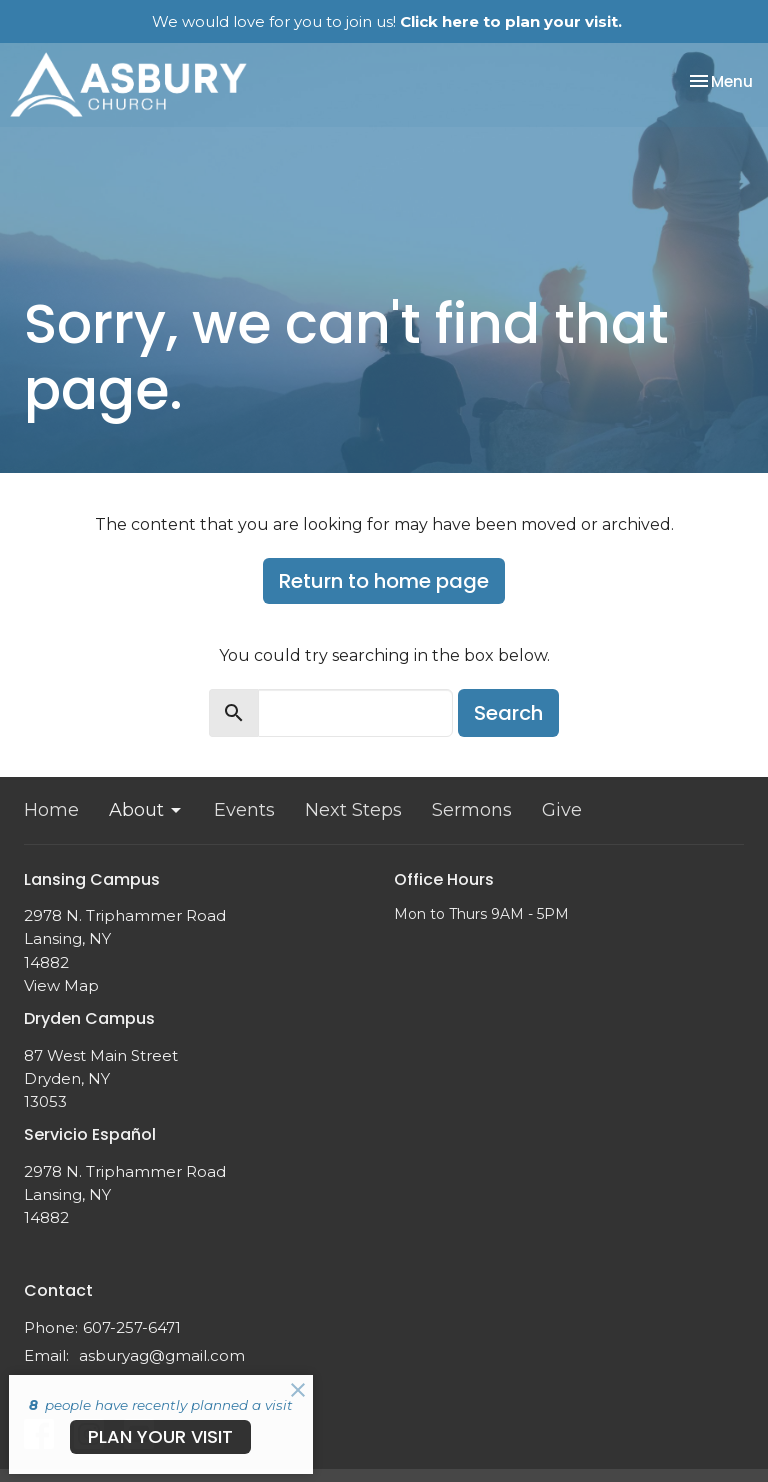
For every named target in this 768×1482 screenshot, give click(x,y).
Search (508, 713)
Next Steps (353, 810)
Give (562, 810)
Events (244, 810)
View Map (61, 985)
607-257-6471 (132, 1327)
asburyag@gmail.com (162, 1355)
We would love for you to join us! (387, 21)
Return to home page (384, 581)
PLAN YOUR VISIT (160, 1436)
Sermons (472, 810)
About (146, 810)
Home (51, 810)
